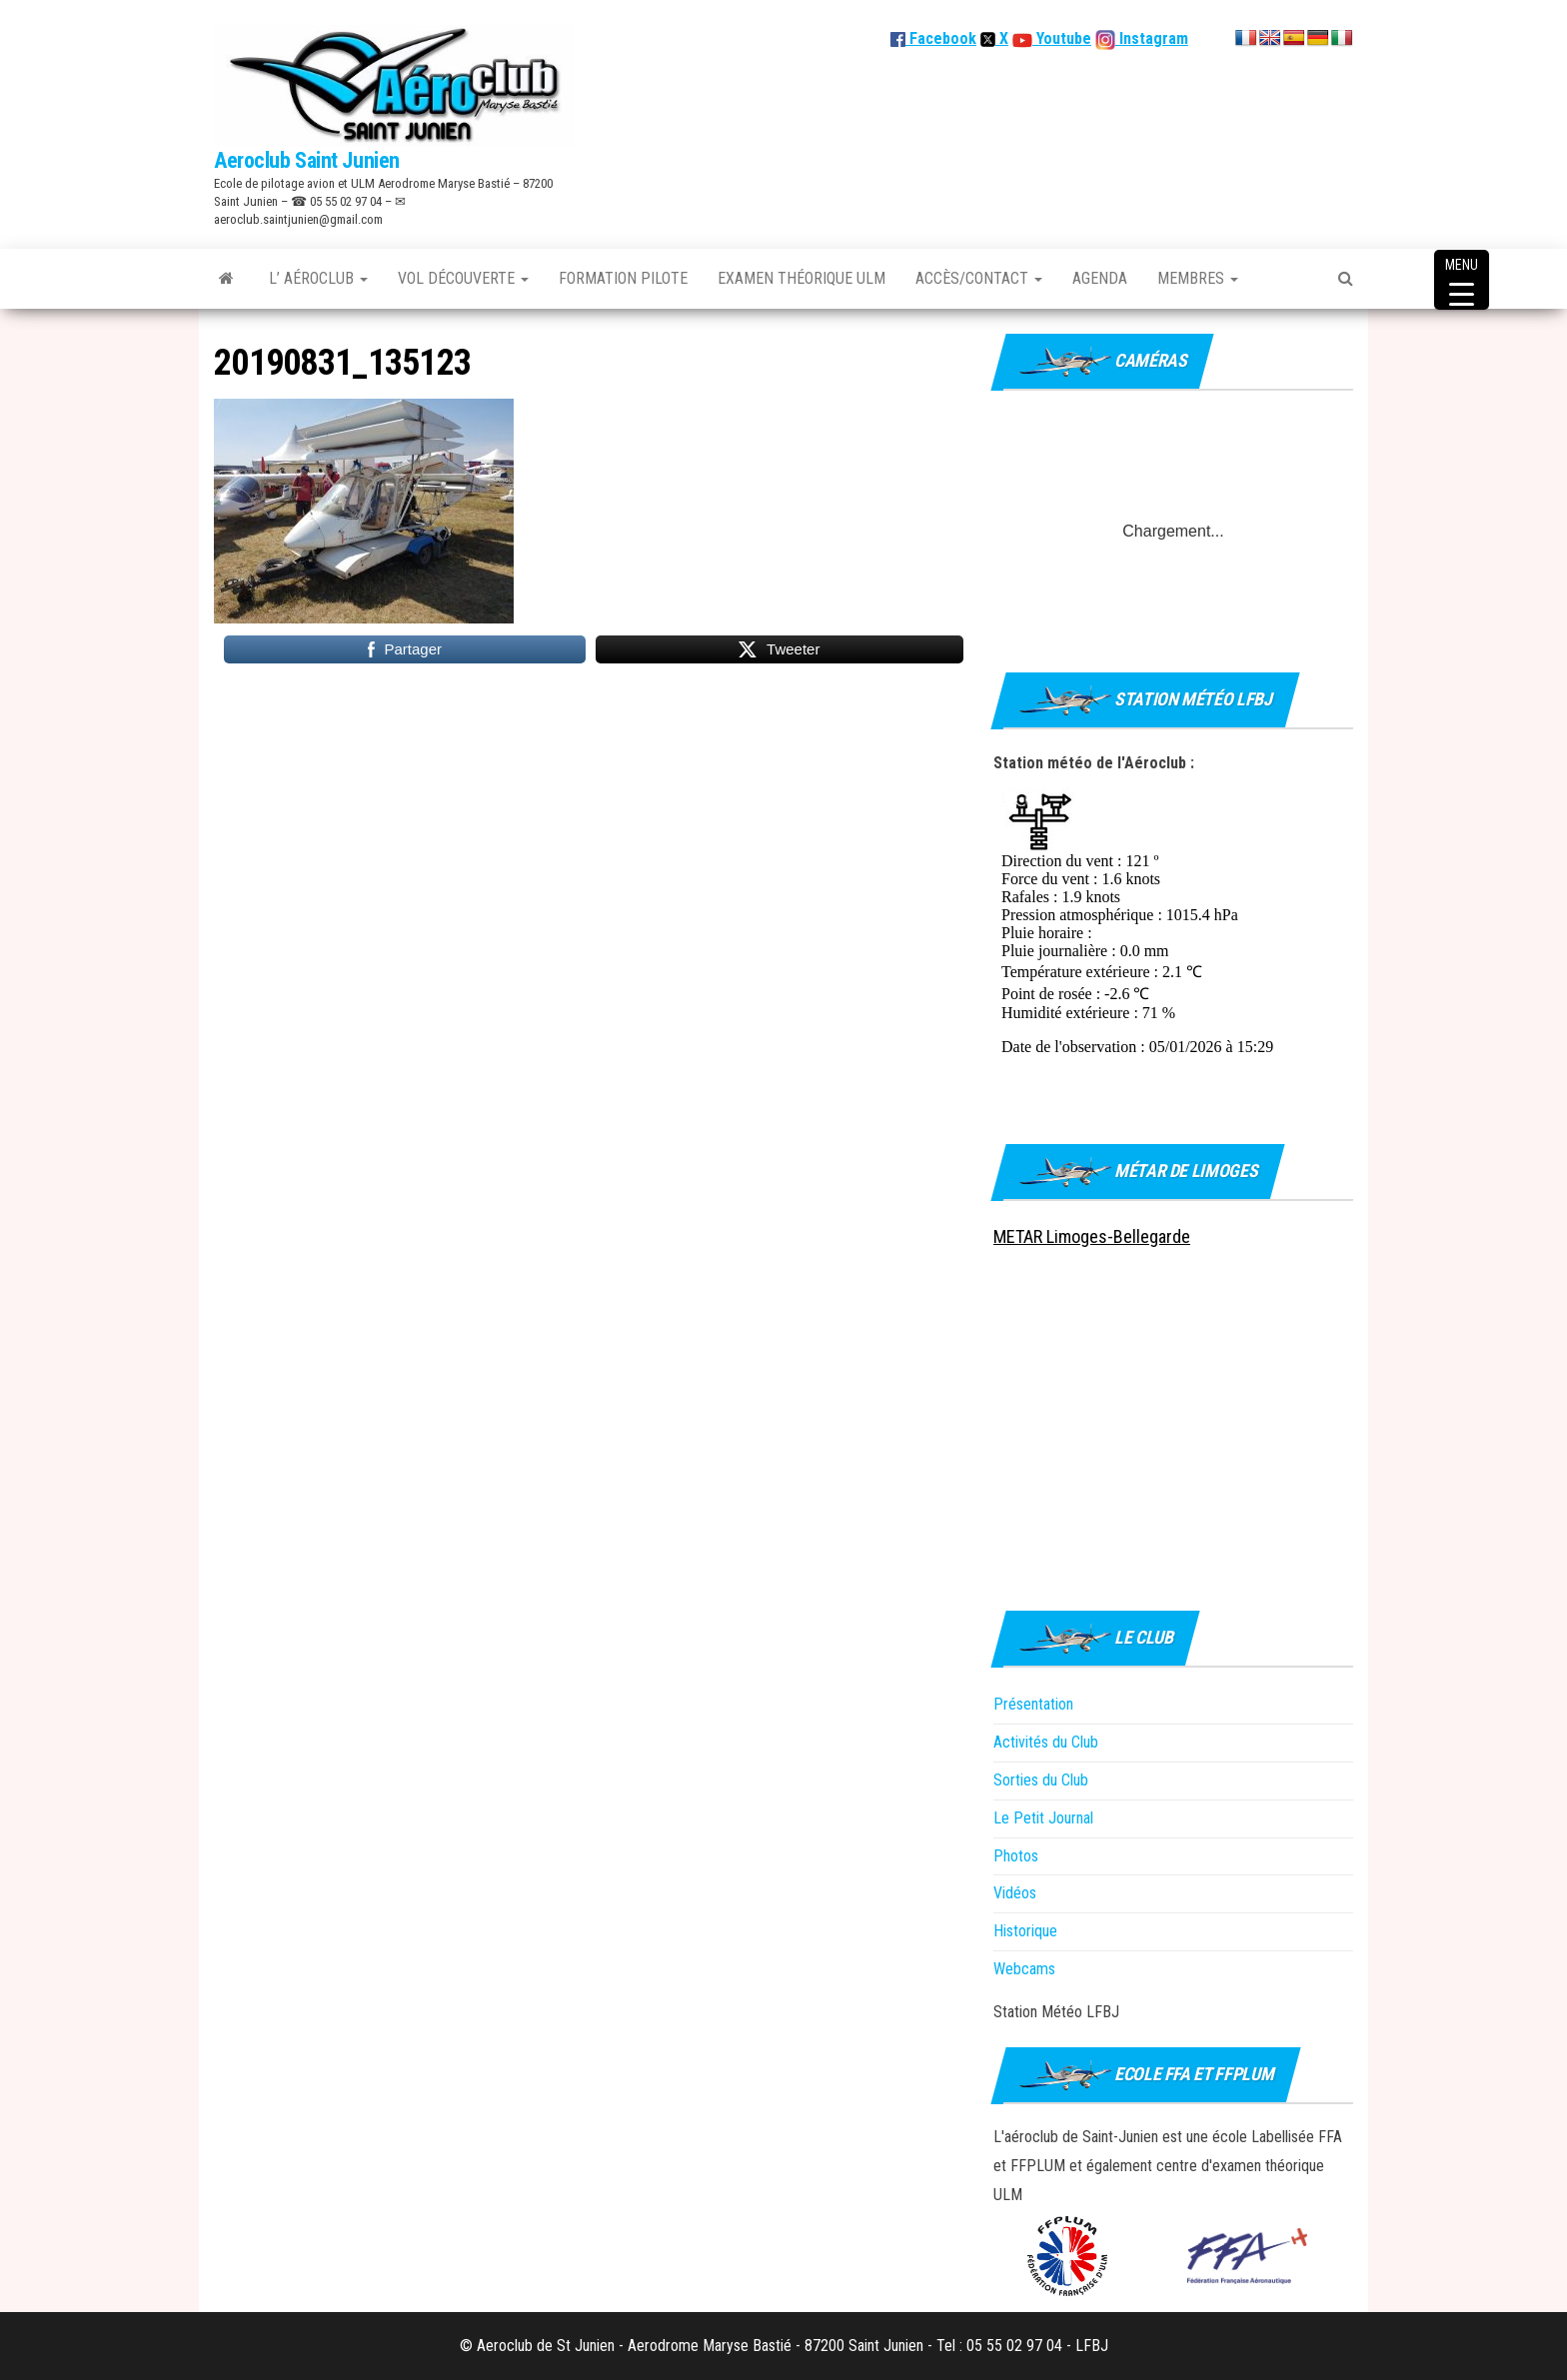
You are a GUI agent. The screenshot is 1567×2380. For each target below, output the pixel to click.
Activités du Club (1045, 1742)
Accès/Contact (978, 278)
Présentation (1033, 1704)
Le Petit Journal (1043, 1817)
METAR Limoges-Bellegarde (1091, 1236)
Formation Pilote (623, 278)
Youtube (1061, 38)
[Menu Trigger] (1461, 280)
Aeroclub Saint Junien (307, 160)
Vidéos (1014, 1892)
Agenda (1099, 278)
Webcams (1024, 1968)
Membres (1197, 278)
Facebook (933, 38)
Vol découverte (463, 278)
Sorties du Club (1040, 1780)
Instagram (1151, 38)
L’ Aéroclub (318, 278)
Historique (1025, 1930)
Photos (1015, 1855)
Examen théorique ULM (801, 278)
